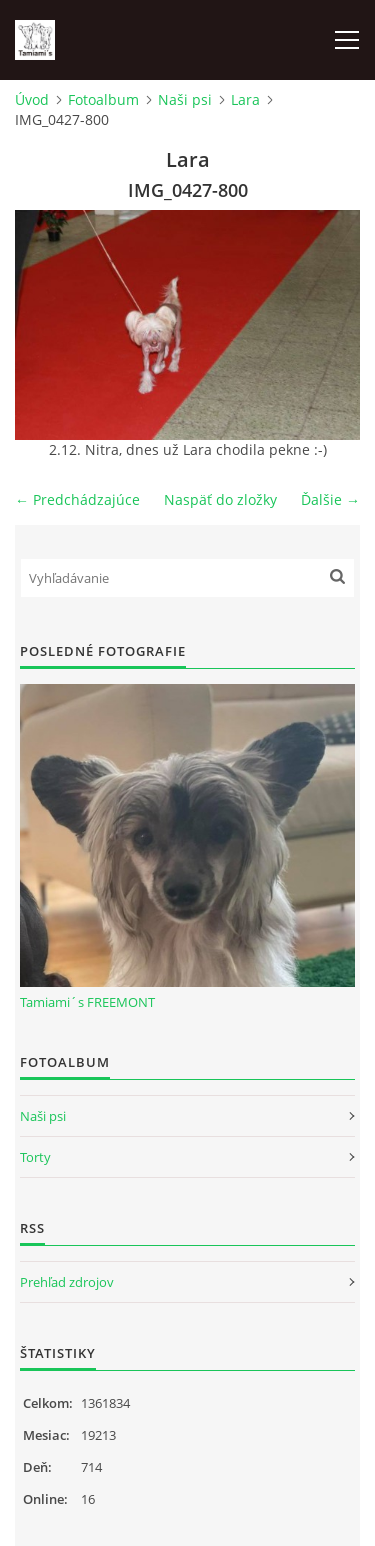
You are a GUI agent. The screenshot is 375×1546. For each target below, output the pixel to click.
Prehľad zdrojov (67, 1282)
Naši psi (185, 99)
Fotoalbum (103, 99)
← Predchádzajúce (77, 499)
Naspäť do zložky (220, 499)
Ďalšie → (330, 499)
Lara (245, 99)
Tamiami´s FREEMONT (87, 1002)
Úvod (32, 99)
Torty (35, 1157)
